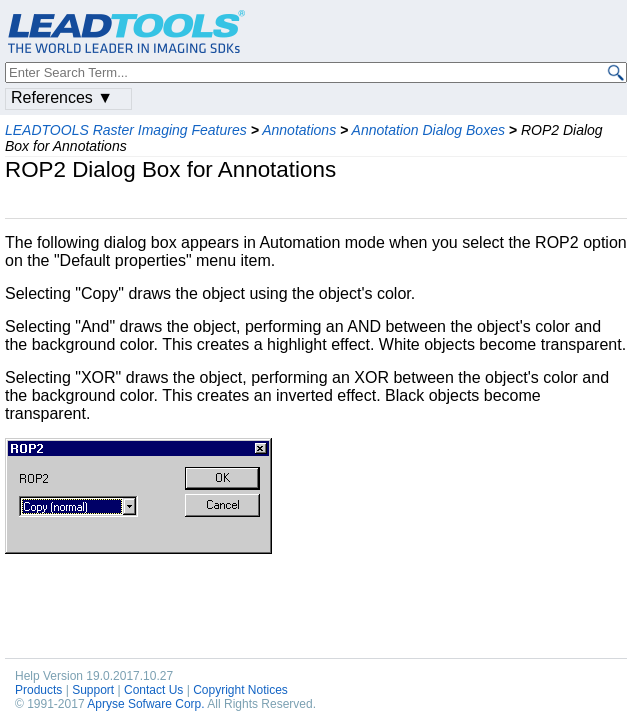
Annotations (299, 130)
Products (38, 690)
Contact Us (153, 690)
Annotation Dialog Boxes (428, 130)
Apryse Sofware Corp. (145, 704)
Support (93, 690)
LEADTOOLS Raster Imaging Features (126, 130)
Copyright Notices (240, 690)
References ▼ (62, 97)
